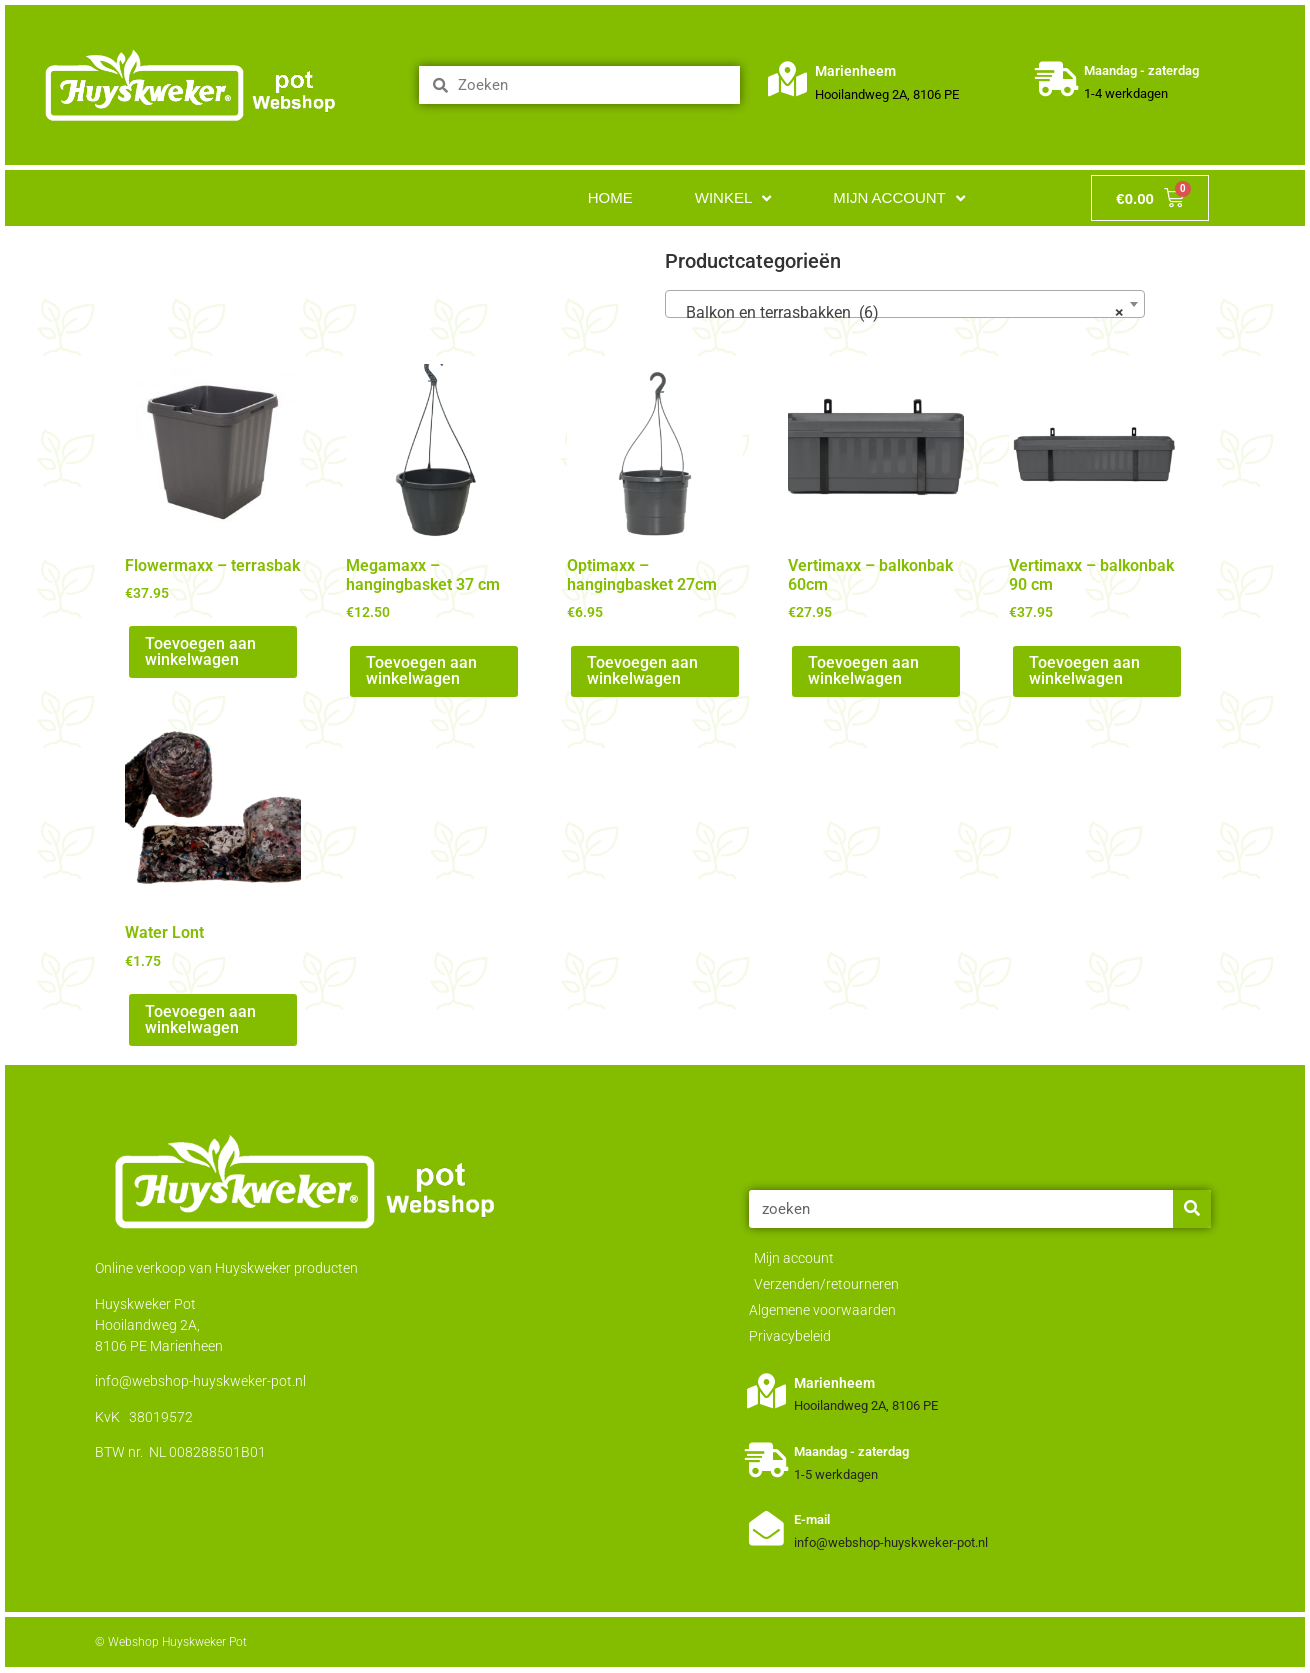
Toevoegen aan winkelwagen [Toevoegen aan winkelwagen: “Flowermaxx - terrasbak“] (200, 651)
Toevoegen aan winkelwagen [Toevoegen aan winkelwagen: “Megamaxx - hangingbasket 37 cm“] (421, 670)
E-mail (812, 1519)
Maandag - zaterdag (1141, 70)
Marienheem (856, 71)
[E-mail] (766, 1528)
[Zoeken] (1192, 1209)
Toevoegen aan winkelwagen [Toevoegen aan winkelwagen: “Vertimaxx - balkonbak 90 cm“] (1084, 670)
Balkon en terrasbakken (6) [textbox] (899, 313)
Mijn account (899, 198)
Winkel (733, 198)
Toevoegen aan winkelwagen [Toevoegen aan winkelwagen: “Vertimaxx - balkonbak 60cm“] (863, 670)
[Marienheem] (788, 79)
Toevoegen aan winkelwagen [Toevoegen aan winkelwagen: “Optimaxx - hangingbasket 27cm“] (642, 670)
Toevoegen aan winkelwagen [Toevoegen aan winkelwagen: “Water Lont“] (200, 1019)
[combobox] (905, 304)
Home (610, 197)
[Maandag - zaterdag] (1056, 79)
